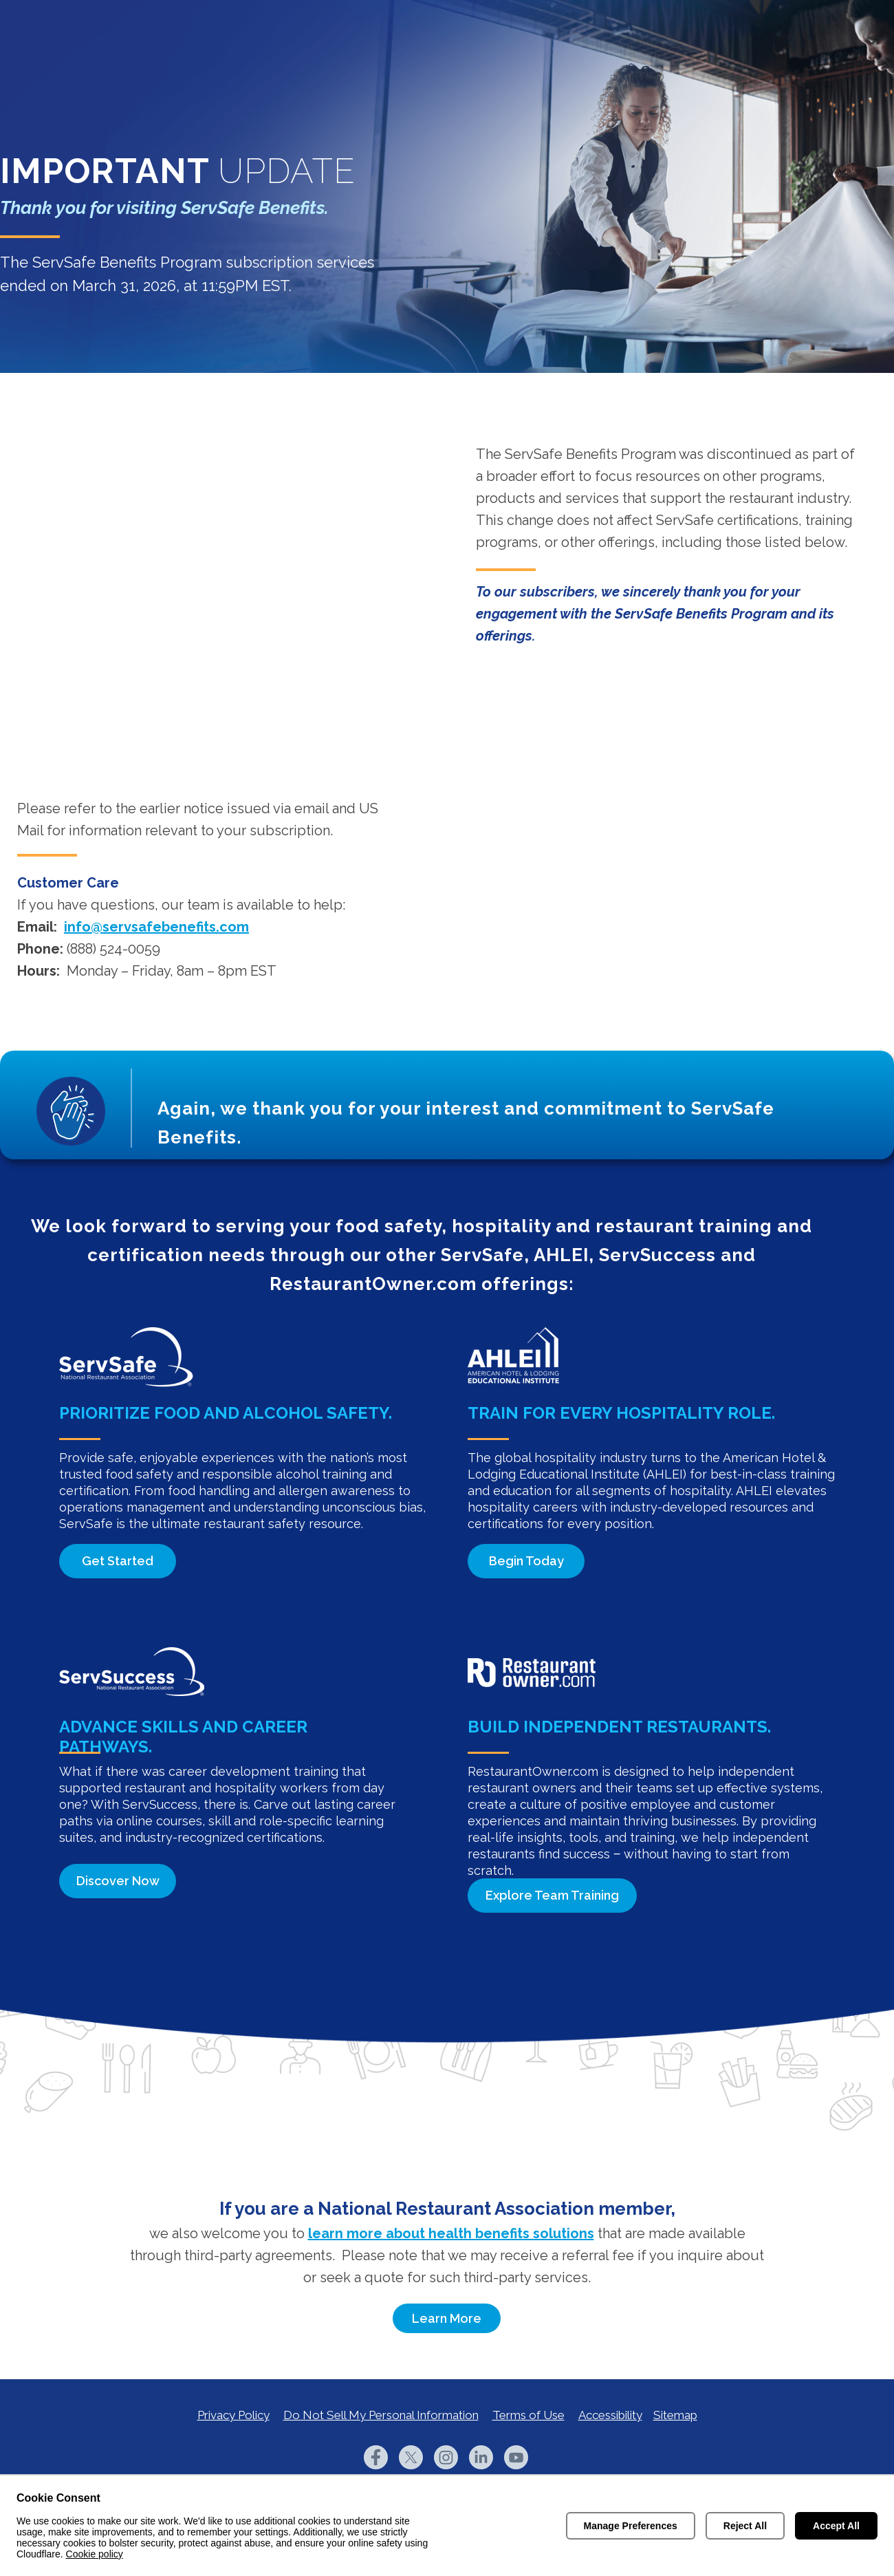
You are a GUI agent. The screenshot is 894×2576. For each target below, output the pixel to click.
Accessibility (610, 2415)
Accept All (836, 2525)
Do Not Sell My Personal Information (381, 2415)
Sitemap (675, 2415)
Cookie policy (94, 2553)
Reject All (745, 2525)
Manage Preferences (630, 2525)
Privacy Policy (233, 2415)
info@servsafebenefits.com (156, 927)
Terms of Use (528, 2415)
